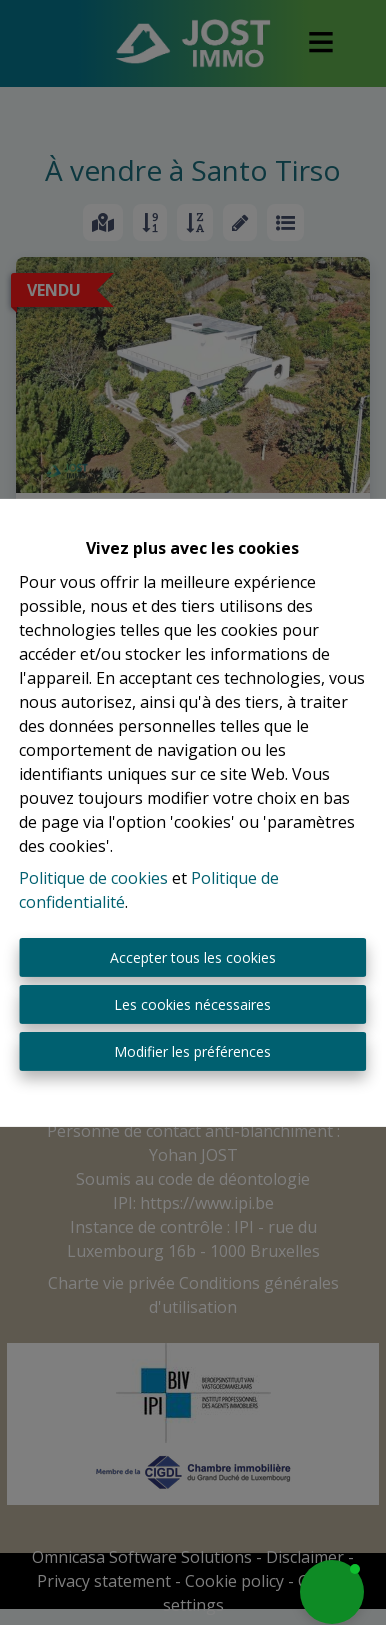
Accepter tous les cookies (193, 957)
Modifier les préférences (192, 1051)
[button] (332, 1592)
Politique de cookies (93, 878)
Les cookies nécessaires (192, 1004)
